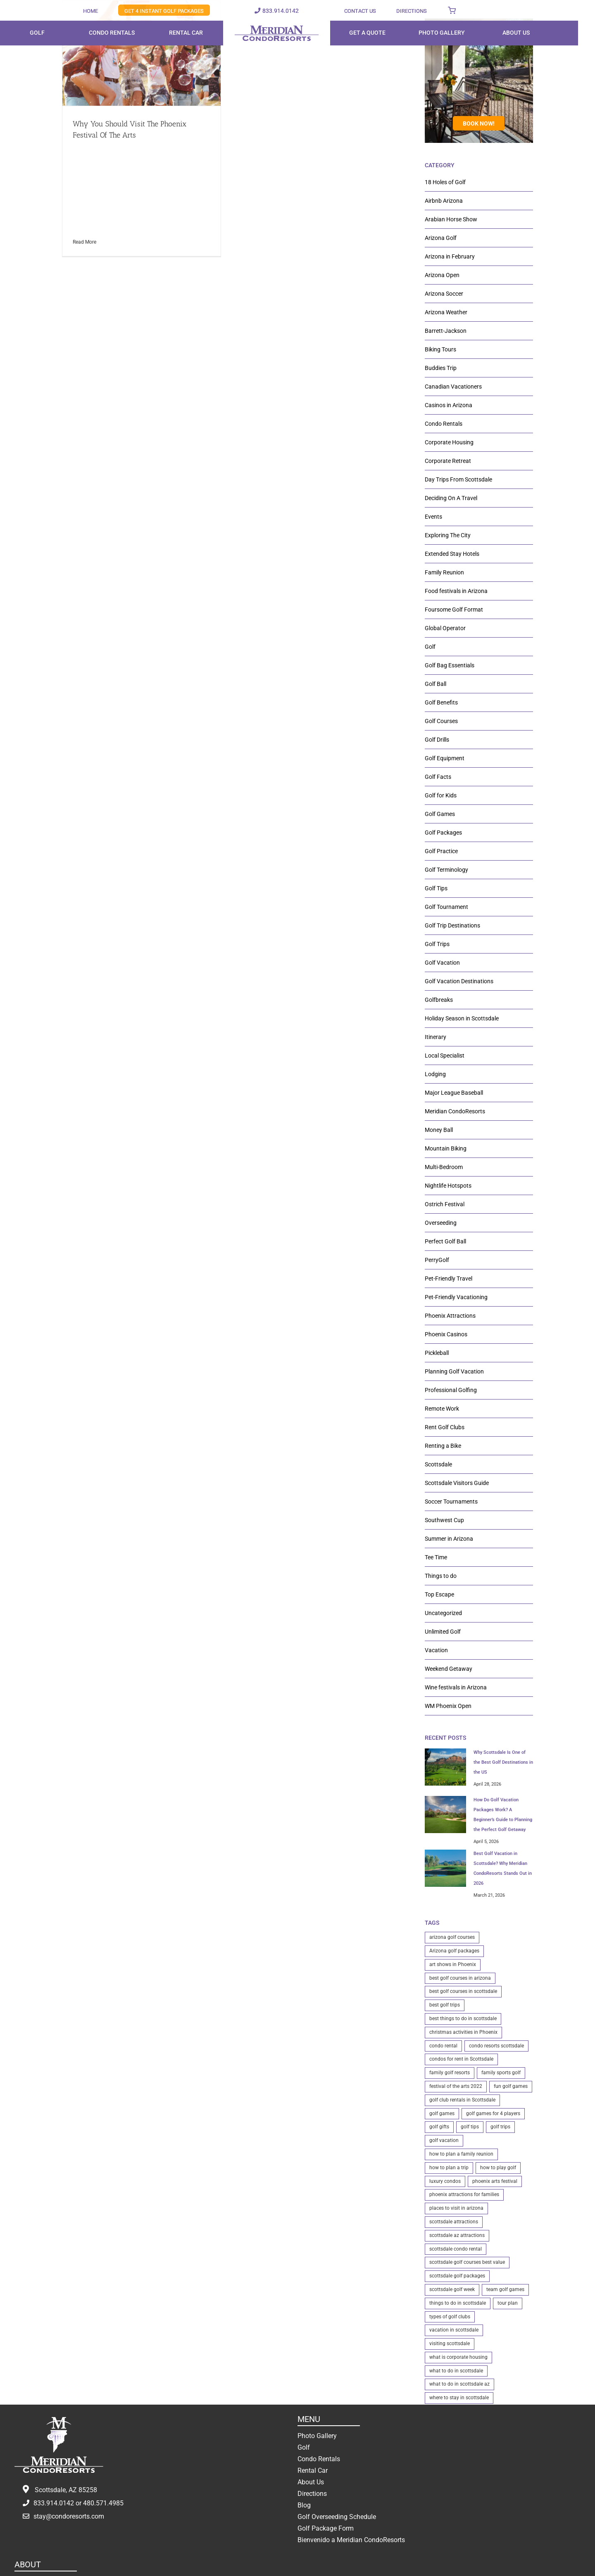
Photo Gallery (317, 2436)
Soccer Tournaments (451, 1501)
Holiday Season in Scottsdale (462, 1018)
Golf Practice (441, 851)
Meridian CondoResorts (455, 1111)
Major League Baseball (454, 1092)
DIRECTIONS (411, 11)
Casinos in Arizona (448, 405)
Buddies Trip (441, 368)
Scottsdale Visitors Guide (457, 1483)
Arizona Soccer (444, 293)
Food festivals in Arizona (456, 591)
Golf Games (440, 814)
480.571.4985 (103, 2503)
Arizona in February (450, 256)
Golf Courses (441, 721)
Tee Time (436, 1557)
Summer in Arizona (449, 1538)
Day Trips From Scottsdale (458, 479)
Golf (430, 646)
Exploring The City (448, 535)
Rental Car (313, 2470)
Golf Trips (437, 944)
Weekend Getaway (448, 1668)
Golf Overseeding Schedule (337, 2517)
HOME (90, 11)
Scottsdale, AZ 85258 (66, 2490)
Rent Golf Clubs (444, 1427)
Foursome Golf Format (454, 609)
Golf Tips (436, 888)
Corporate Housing (449, 442)
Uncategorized (443, 1613)
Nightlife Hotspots (448, 1185)
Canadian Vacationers (453, 386)
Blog (304, 2505)
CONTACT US (360, 11)
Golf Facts (438, 776)
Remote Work (442, 1408)
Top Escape (439, 1594)
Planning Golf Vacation (454, 1371)
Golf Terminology (446, 869)
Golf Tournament (446, 907)
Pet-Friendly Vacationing (456, 1297)
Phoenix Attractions (450, 1315)
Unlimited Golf (443, 1631)
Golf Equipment (444, 758)
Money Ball (439, 1130)
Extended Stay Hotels (452, 553)
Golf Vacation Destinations (459, 981)
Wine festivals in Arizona (456, 1687)
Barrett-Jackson (445, 330)
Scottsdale (438, 1464)
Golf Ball (435, 684)
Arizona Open (442, 275)
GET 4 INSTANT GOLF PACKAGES (164, 11)
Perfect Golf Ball (445, 1241)
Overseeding (441, 1222)
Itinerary (435, 1037)
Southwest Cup (444, 1520)
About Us (311, 2482)
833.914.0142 (280, 10)
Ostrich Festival (444, 1204)
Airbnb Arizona (444, 200)
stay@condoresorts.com (68, 2516)
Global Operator (445, 628)
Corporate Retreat (448, 461)
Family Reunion (444, 572)
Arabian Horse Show (451, 219)
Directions (312, 2494)
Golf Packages (443, 832)
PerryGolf (437, 1260)
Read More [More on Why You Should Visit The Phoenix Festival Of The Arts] (84, 242)
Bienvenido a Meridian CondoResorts (351, 2540)
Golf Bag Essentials (449, 665)
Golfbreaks (439, 999)
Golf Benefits (441, 702)
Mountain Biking (445, 1148)
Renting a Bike (443, 1445)
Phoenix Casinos (446, 1334)
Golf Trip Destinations (452, 925)
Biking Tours (440, 349)
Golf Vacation (442, 962)
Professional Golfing (451, 1390)
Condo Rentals (443, 423)
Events (433, 516)
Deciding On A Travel (451, 498)
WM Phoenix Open (448, 1706)
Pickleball (437, 1353)
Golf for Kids (441, 795)
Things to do (441, 1576)
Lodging (435, 1074)
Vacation (436, 1650)
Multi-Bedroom (444, 1167)
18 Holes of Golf (445, 182)
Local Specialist (444, 1055)
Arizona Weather (446, 312)
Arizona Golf (441, 238)
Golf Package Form (326, 2528)
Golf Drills (437, 739)
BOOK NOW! (479, 123)
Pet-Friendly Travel (448, 1278)
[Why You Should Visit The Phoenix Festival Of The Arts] (141, 53)
